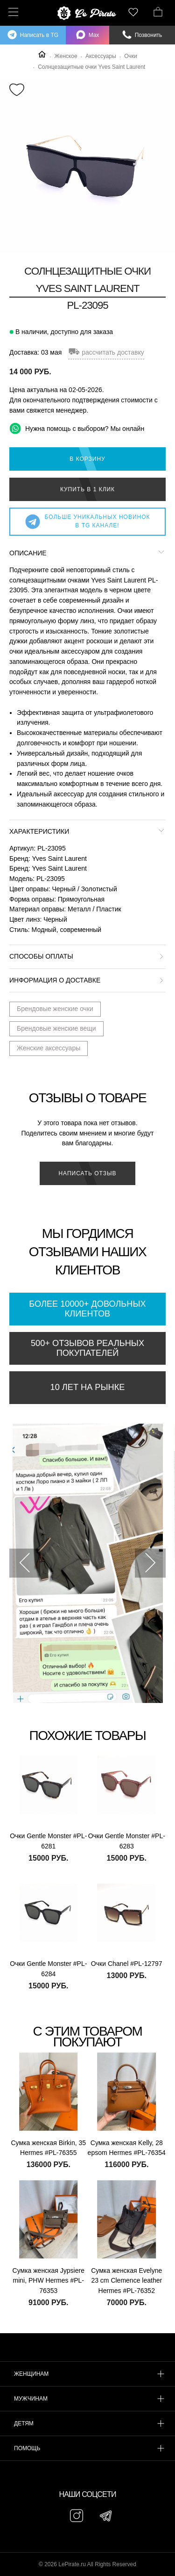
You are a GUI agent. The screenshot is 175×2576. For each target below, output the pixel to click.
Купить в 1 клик (87, 489)
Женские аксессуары (48, 1048)
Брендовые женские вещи (56, 1028)
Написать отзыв (87, 1173)
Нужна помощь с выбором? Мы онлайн (76, 428)
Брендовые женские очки (55, 1008)
